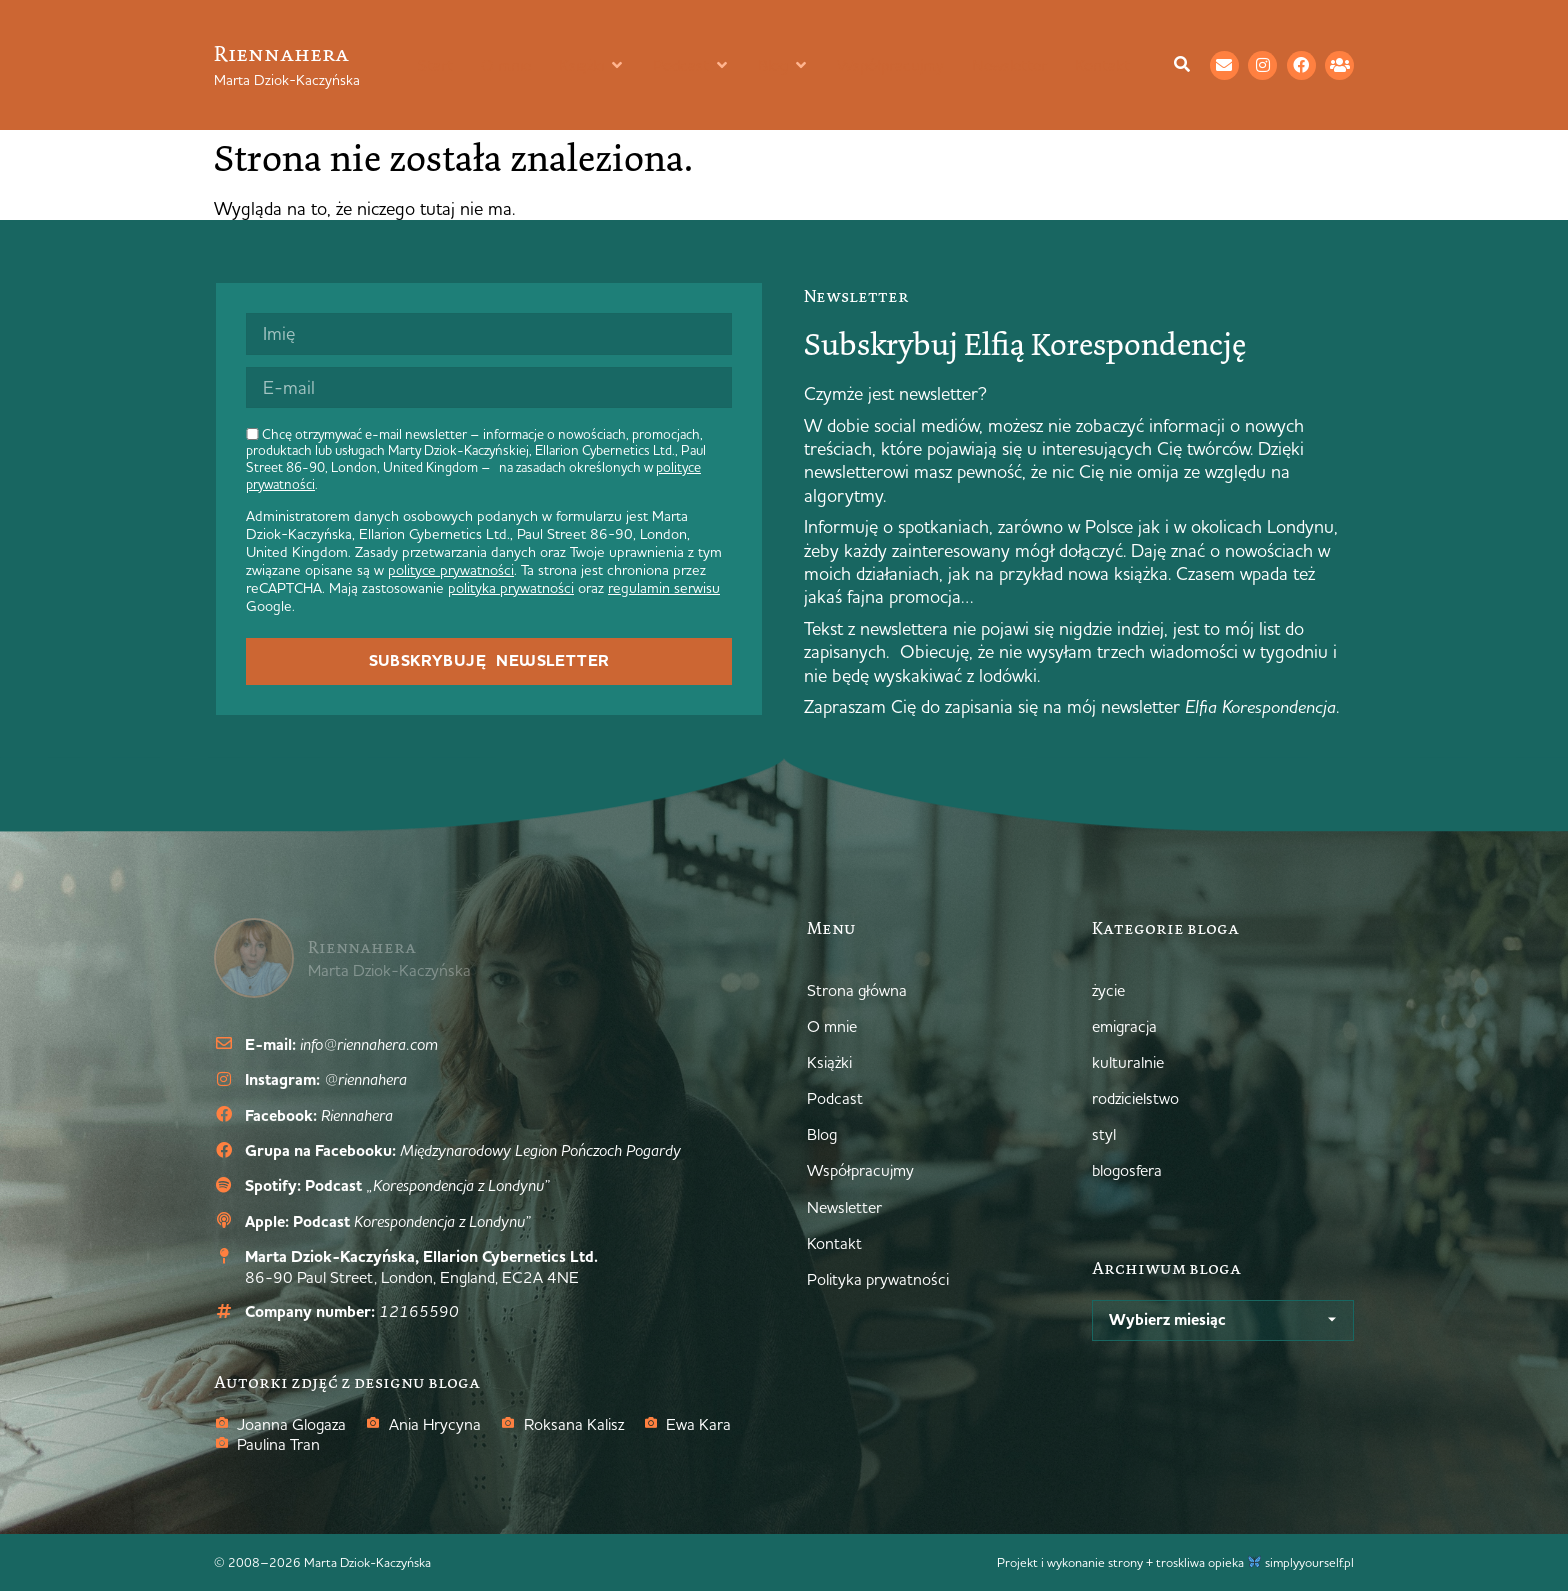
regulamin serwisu (664, 588)
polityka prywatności (511, 588)
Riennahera (281, 53)
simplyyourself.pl (1309, 1562)
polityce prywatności (451, 570)
